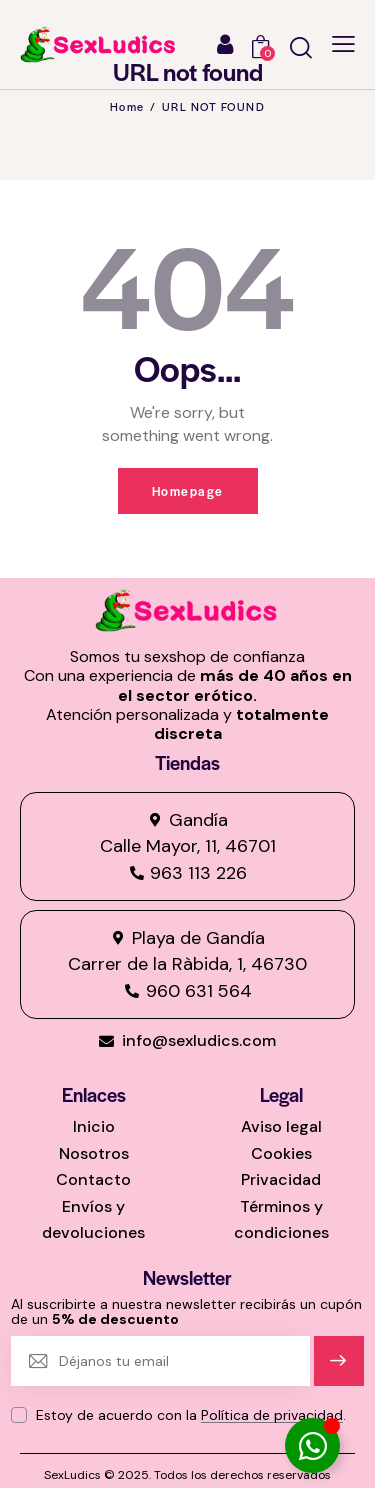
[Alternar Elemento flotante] (312, 1445)
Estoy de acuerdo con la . (191, 1415)
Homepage (188, 491)
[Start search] (301, 47)
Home (127, 106)
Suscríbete (338, 1369)
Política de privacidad (272, 1415)
